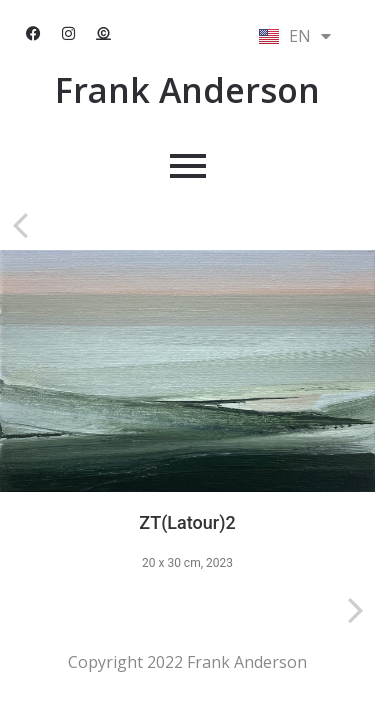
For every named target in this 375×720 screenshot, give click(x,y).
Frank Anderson (187, 90)
